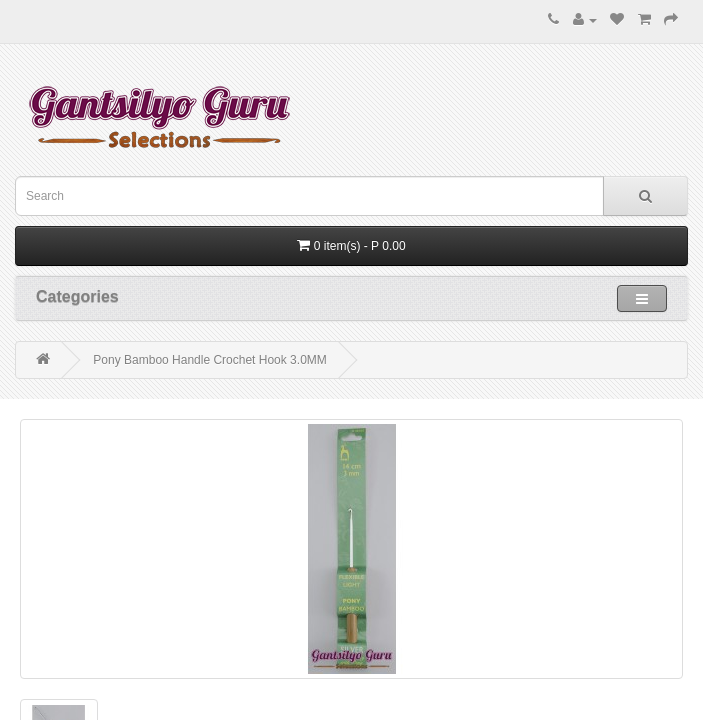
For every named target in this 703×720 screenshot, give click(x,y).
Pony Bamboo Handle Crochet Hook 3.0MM (209, 360)
